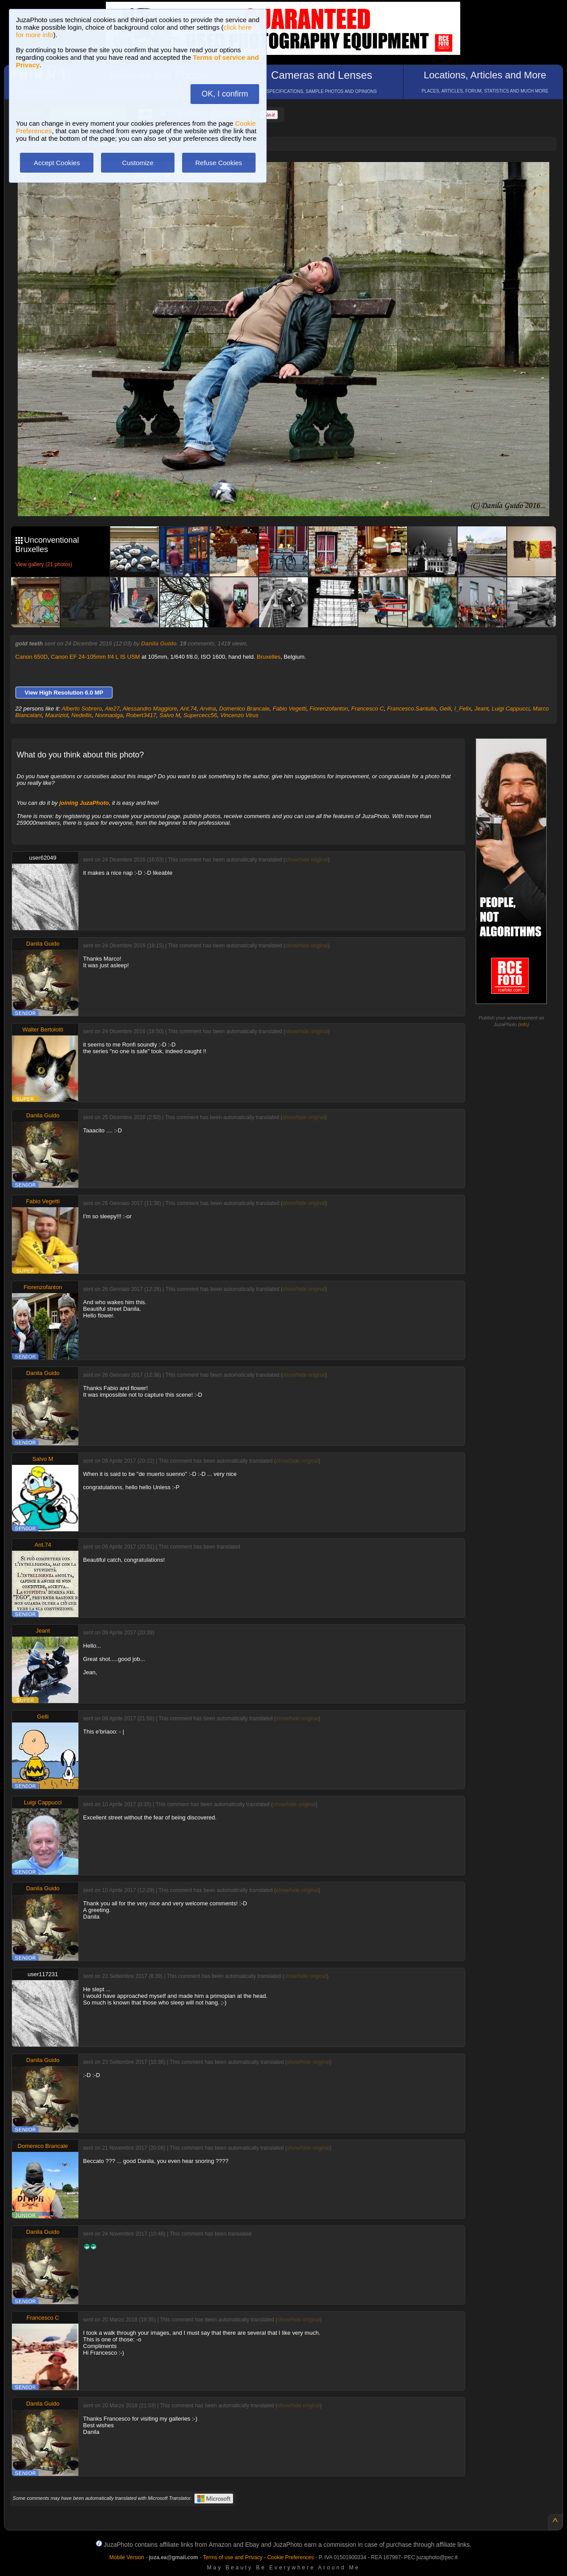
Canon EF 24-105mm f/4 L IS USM (95, 656)
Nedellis (81, 715)
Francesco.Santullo (411, 708)
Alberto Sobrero (82, 708)
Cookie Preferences (290, 2557)
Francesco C (367, 708)
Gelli (445, 708)
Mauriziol (56, 715)
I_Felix (462, 708)
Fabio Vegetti (289, 708)
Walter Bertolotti (43, 1029)
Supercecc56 (200, 715)
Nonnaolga (109, 715)
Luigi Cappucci (510, 708)
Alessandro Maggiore (150, 708)
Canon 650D (32, 656)
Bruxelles (268, 656)
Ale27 (112, 708)
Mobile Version (126, 2557)
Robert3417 (141, 715)
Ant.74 (188, 708)
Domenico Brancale (244, 708)
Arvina (208, 708)
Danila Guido (159, 643)
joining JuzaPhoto (84, 802)
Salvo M (169, 715)
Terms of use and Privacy (233, 2557)
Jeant (481, 708)
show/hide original (306, 860)
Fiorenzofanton (329, 708)
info (524, 1024)
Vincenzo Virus (239, 715)
